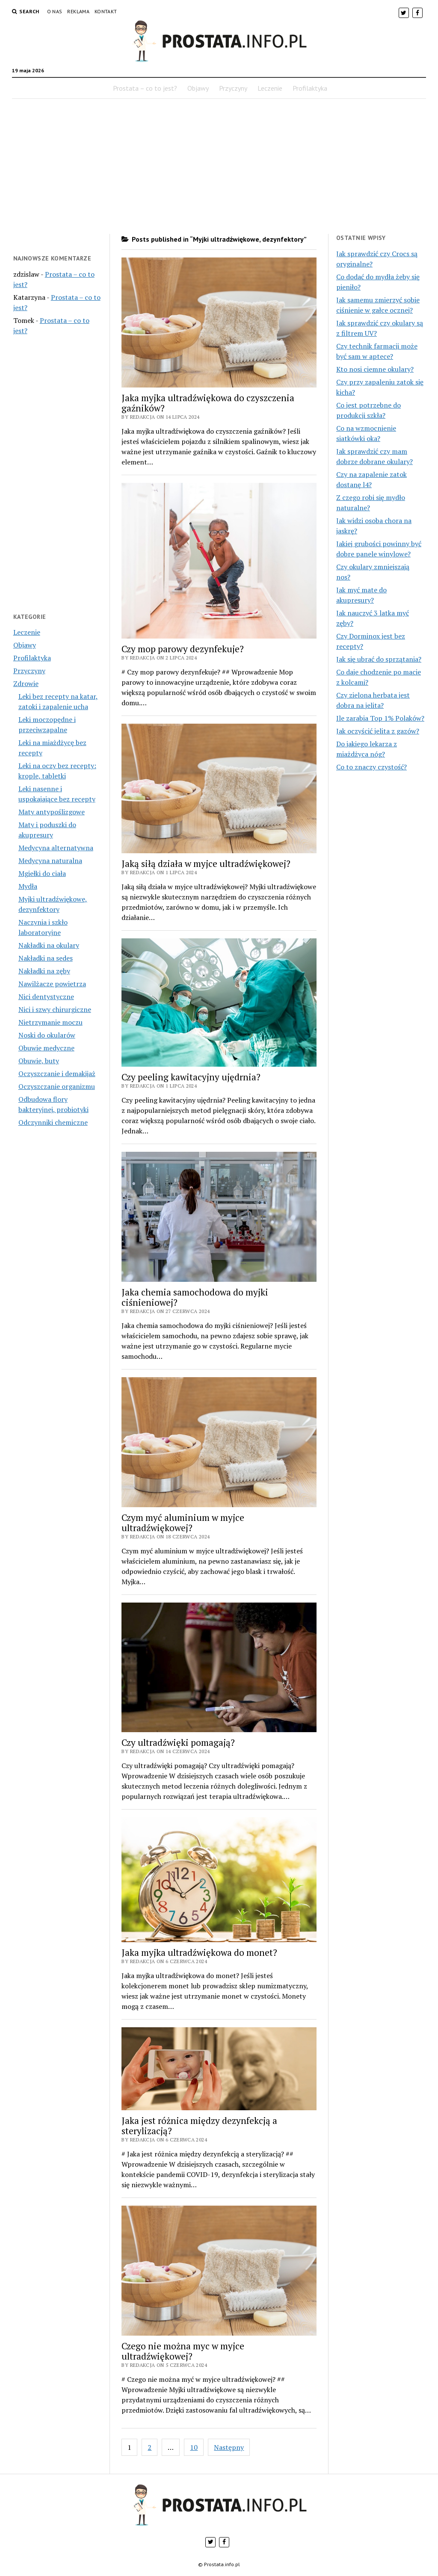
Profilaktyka (310, 88)
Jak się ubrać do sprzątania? (378, 659)
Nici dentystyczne (46, 996)
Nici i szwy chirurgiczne (54, 1009)
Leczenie (269, 88)
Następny (229, 2447)
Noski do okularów (46, 1035)
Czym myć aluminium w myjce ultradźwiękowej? (182, 1522)
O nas (54, 11)
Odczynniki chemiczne (53, 1122)
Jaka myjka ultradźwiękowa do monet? (199, 1952)
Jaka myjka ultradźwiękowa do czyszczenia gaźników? (207, 403)
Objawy (198, 88)
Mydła (27, 886)
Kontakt (106, 11)
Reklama (78, 11)
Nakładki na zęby (44, 971)
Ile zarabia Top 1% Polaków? (380, 718)
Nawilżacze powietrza (52, 983)
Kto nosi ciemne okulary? (375, 369)
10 (194, 2447)
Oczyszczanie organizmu (56, 1086)
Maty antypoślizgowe (51, 811)
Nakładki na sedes (45, 958)
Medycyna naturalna (50, 860)
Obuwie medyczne (46, 1048)
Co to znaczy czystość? (371, 767)
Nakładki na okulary (48, 945)
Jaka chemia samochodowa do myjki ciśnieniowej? (194, 1297)
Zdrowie (25, 683)
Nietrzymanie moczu (50, 1022)
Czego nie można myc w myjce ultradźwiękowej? (182, 2351)
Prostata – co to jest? (145, 88)
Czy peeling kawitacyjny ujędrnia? (190, 1077)
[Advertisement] (219, 166)
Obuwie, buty (38, 1060)
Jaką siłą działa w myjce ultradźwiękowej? (205, 864)
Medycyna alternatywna (55, 847)
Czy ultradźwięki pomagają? (178, 1742)
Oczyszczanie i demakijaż (56, 1073)
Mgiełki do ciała (42, 873)
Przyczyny (233, 88)
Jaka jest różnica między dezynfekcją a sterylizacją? (199, 2126)
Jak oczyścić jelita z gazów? (377, 731)
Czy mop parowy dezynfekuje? (182, 649)
